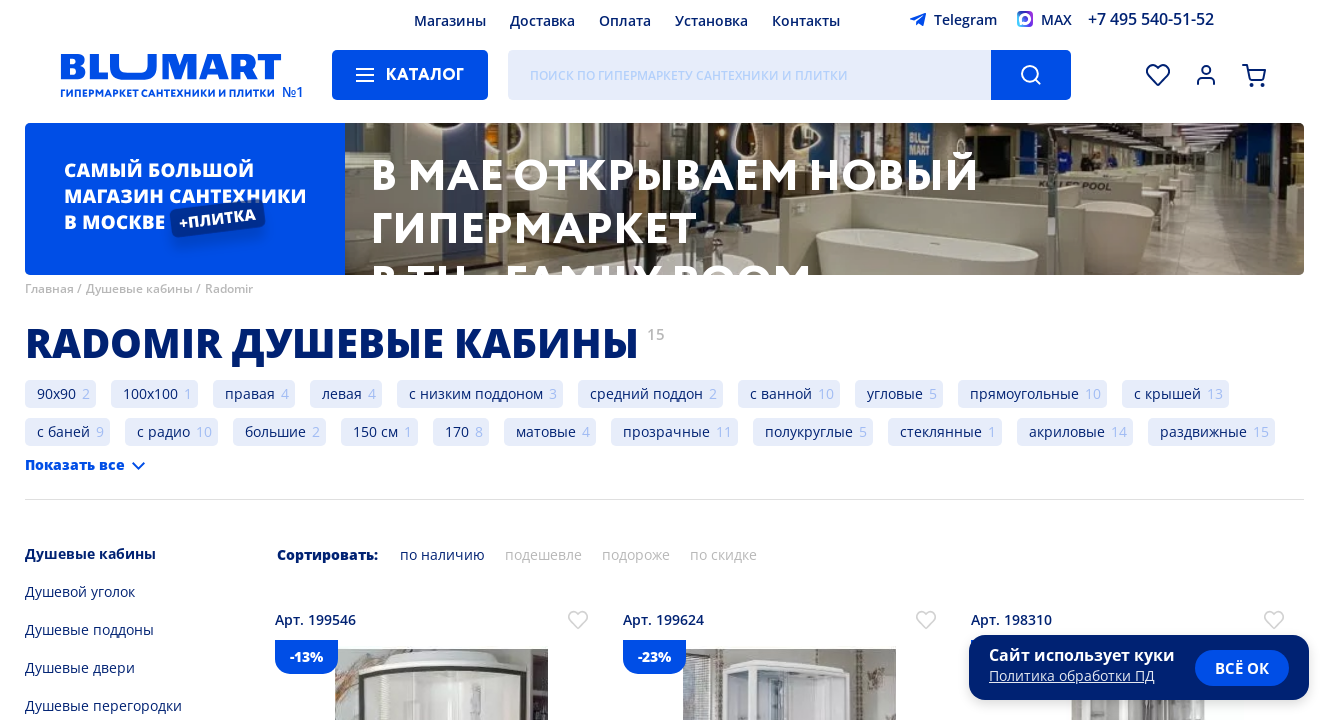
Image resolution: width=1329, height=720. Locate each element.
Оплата (625, 20)
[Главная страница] (171, 75)
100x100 (150, 393)
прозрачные (666, 431)
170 (457, 431)
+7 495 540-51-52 (1151, 19)
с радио (163, 431)
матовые (546, 431)
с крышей (1167, 393)
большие (275, 431)
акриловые (1067, 431)
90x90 (56, 393)
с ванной (781, 393)
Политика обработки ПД (1072, 675)
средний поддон (646, 393)
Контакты (806, 20)
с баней (63, 431)
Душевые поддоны (89, 629)
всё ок (1242, 668)
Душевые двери (80, 667)
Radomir (229, 288)
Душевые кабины (139, 288)
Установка (711, 20)
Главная (49, 288)
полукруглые (809, 431)
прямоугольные (1024, 393)
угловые (895, 393)
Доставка (542, 20)
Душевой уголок (80, 591)
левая (342, 393)
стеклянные (941, 431)
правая (250, 393)
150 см (375, 431)
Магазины (450, 20)
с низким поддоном (476, 393)
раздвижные (1203, 431)
